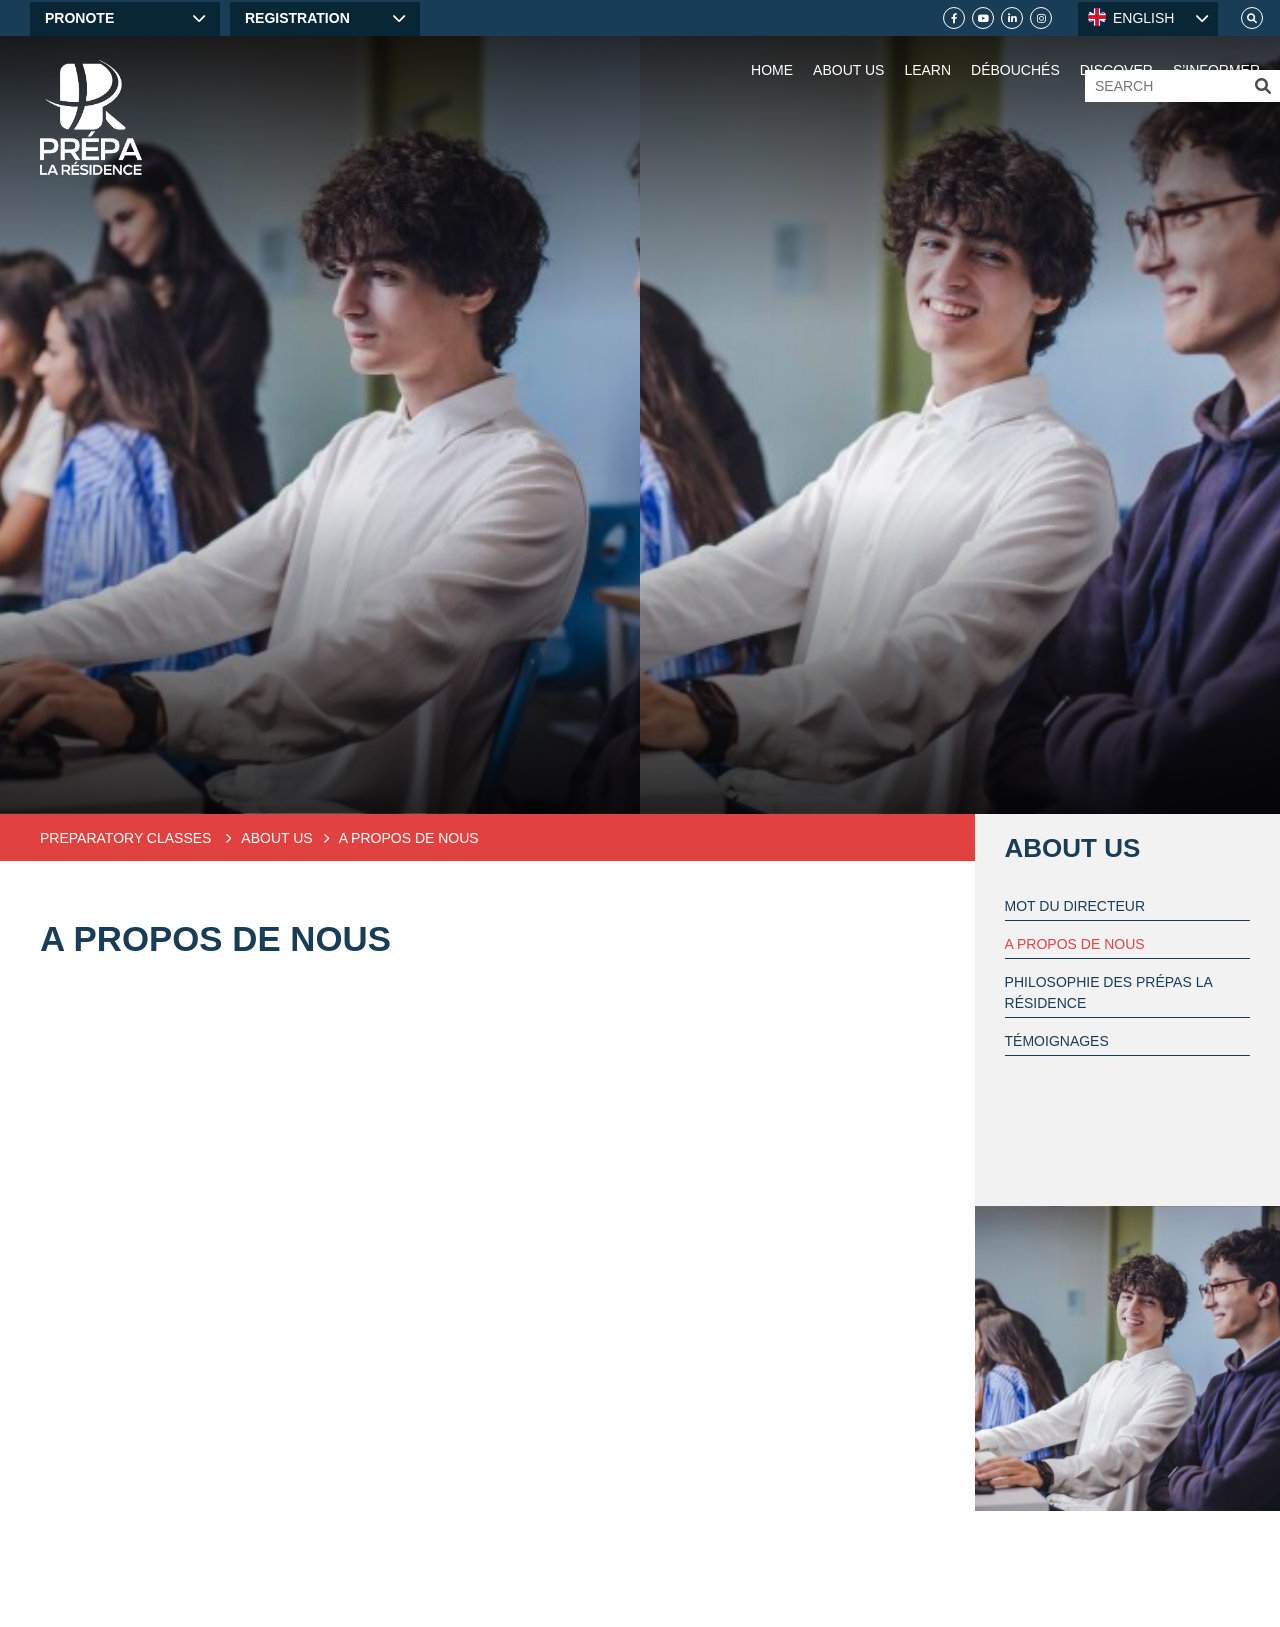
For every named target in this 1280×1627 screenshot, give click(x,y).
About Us (1073, 848)
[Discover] (1116, 50)
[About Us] (848, 50)
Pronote (79, 18)
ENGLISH (1131, 17)
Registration (297, 18)
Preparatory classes (127, 838)
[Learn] (927, 50)
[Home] (91, 117)
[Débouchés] (1015, 50)
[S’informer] (1216, 50)
